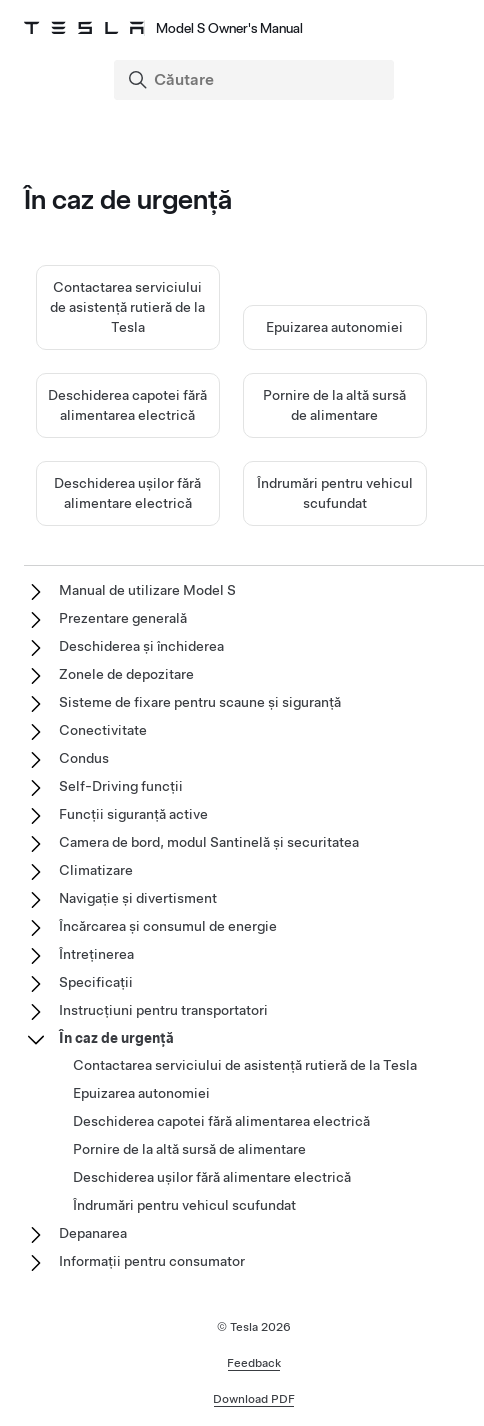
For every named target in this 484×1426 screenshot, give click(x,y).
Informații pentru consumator (152, 1261)
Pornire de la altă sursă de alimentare (189, 1149)
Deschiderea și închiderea (141, 646)
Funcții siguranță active (133, 814)
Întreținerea (96, 954)
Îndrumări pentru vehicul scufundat (184, 1205)
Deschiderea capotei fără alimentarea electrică (221, 1121)
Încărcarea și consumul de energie (168, 926)
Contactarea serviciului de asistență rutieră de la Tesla (127, 307)
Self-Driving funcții (121, 786)
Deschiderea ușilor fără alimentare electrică (212, 1177)
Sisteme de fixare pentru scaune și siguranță (200, 702)
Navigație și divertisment (138, 898)
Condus (84, 758)
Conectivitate (103, 730)
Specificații (96, 982)
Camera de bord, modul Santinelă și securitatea (209, 842)
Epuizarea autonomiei (334, 327)
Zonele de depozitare (126, 674)
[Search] (256, 80)
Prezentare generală (123, 618)
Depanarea (93, 1233)
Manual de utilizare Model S (147, 590)
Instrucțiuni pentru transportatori (163, 1010)
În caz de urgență (116, 1038)
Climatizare (96, 870)
